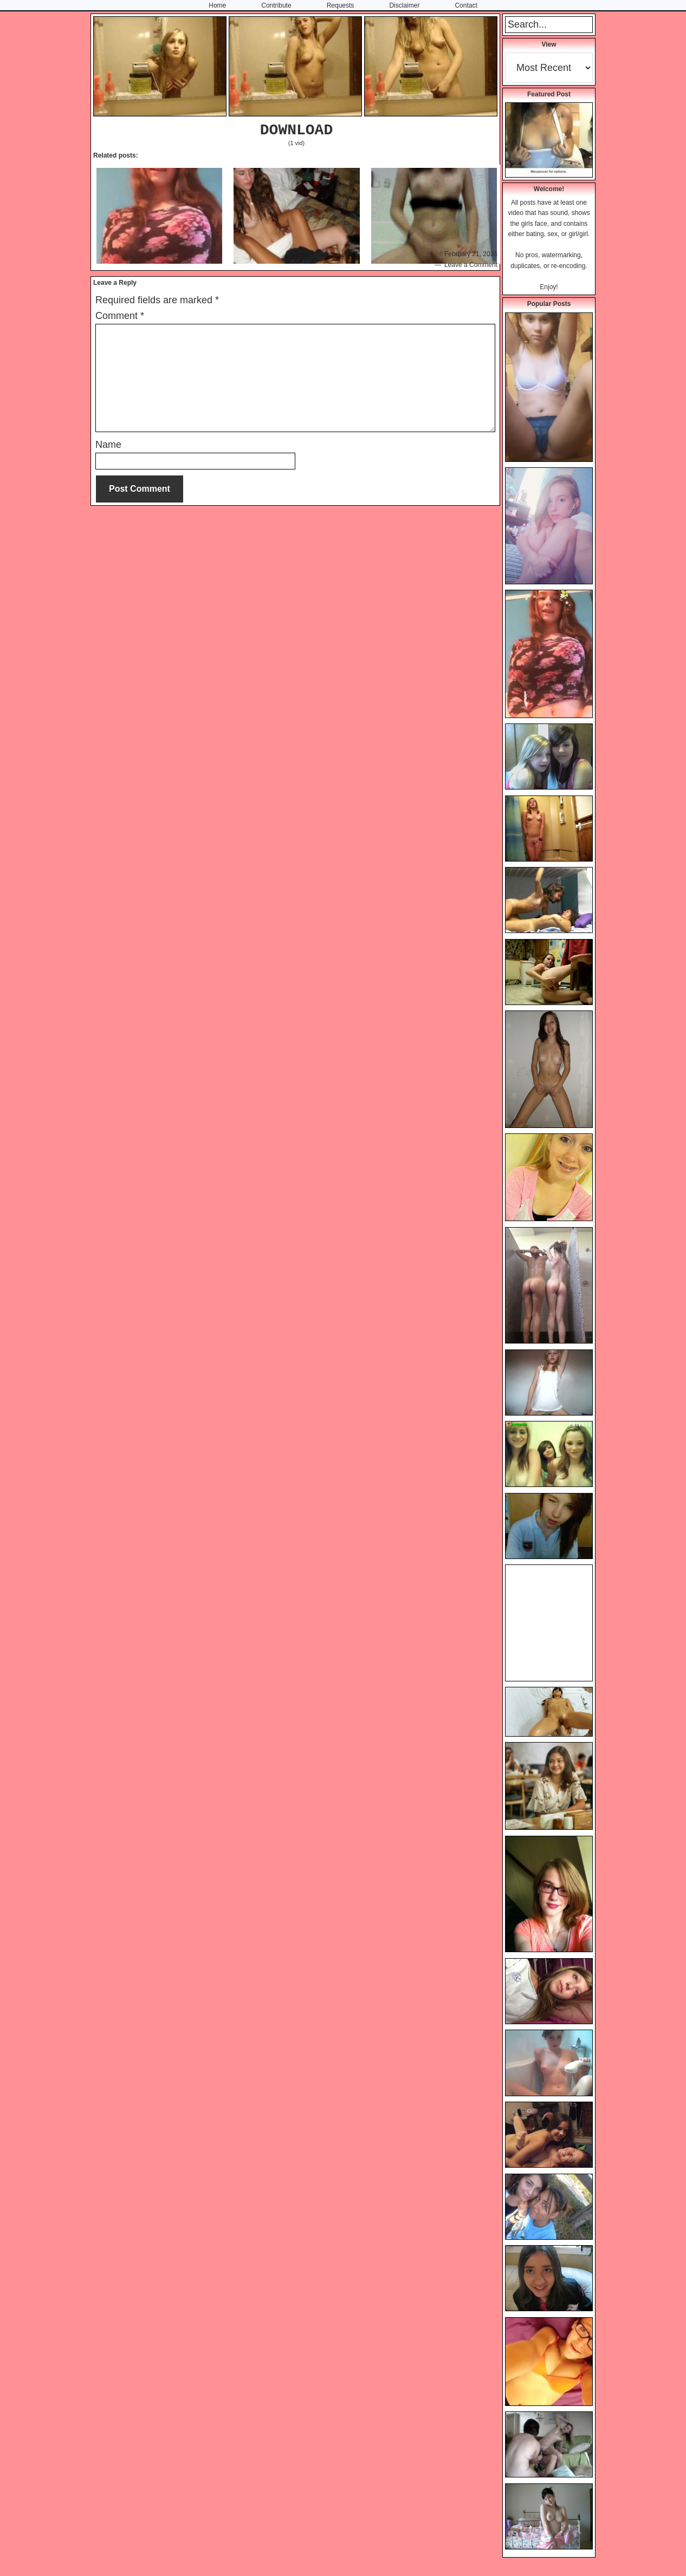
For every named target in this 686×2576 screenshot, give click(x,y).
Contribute (276, 5)
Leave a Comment (470, 265)
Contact (466, 5)
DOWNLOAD (296, 130)
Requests (340, 5)
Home (217, 5)
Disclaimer (404, 5)
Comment (119, 315)
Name (108, 444)
